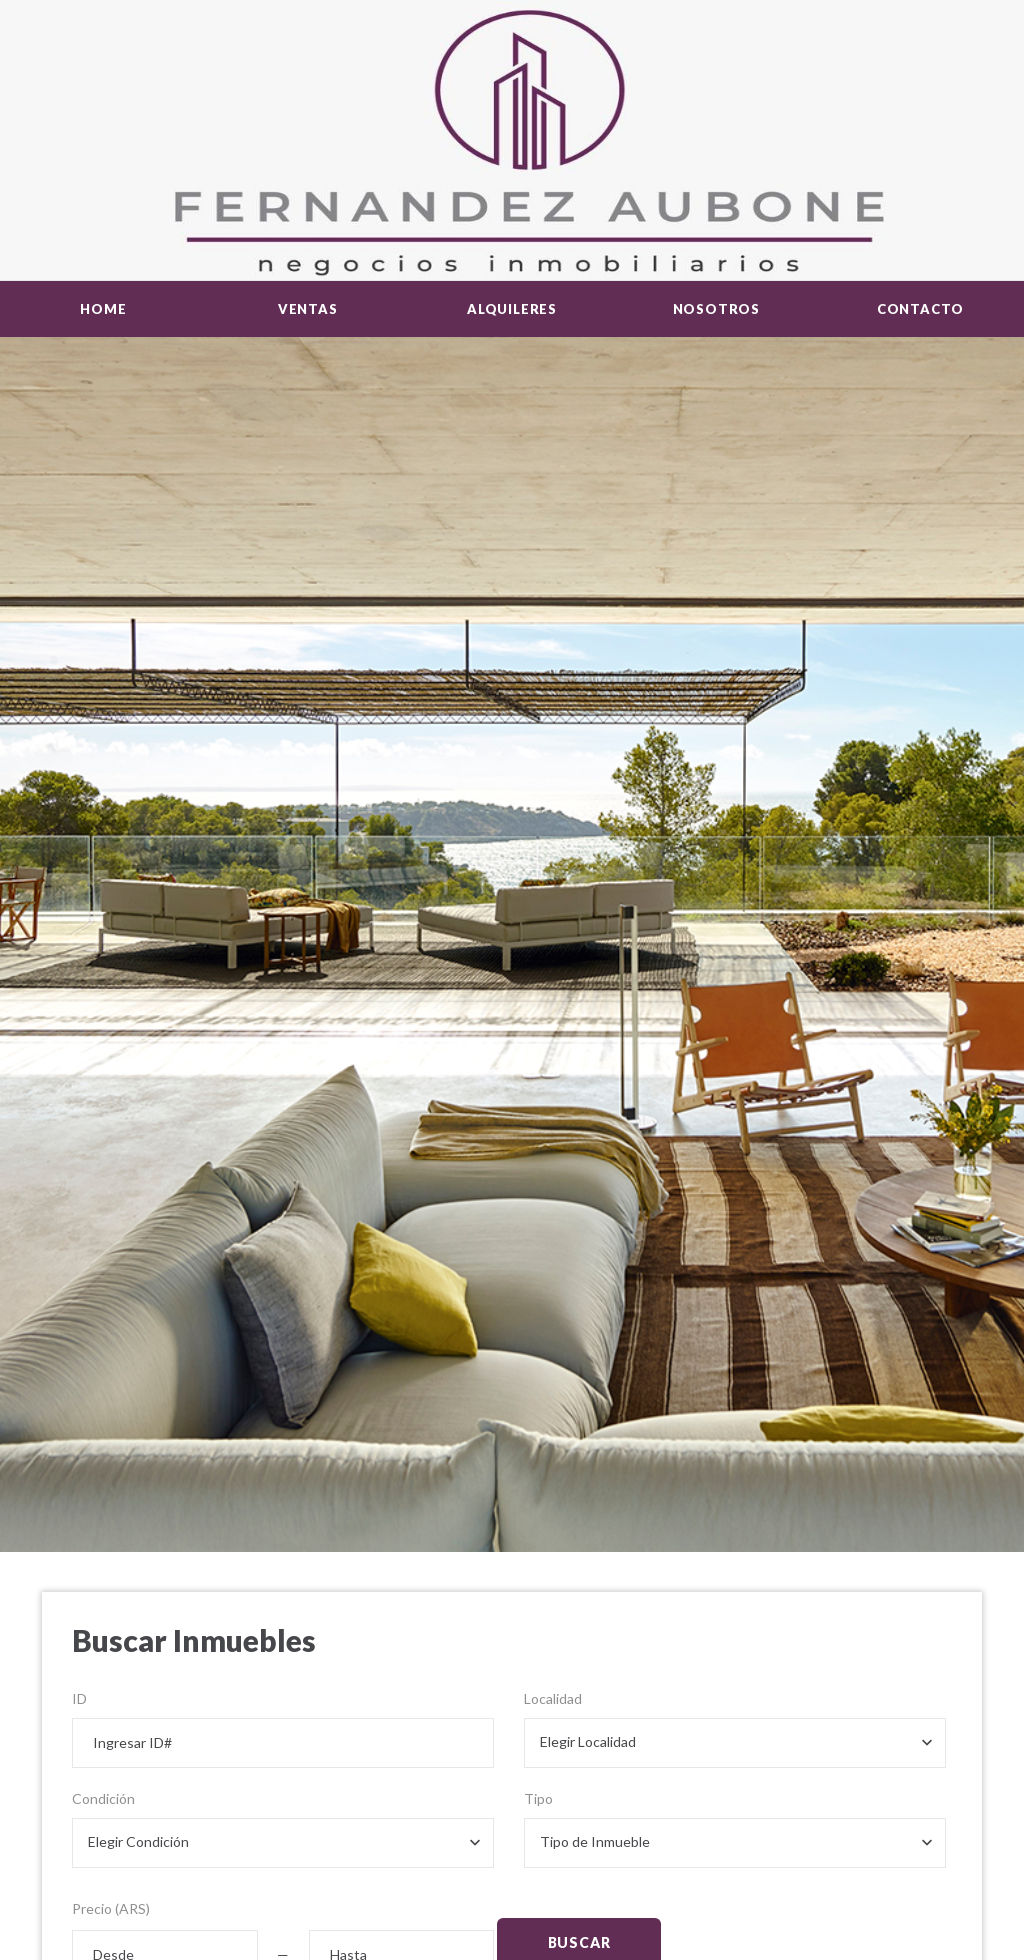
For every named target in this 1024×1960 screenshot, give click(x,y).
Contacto (920, 309)
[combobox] (735, 1743)
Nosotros (716, 309)
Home (103, 309)
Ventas (308, 309)
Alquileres (512, 309)
